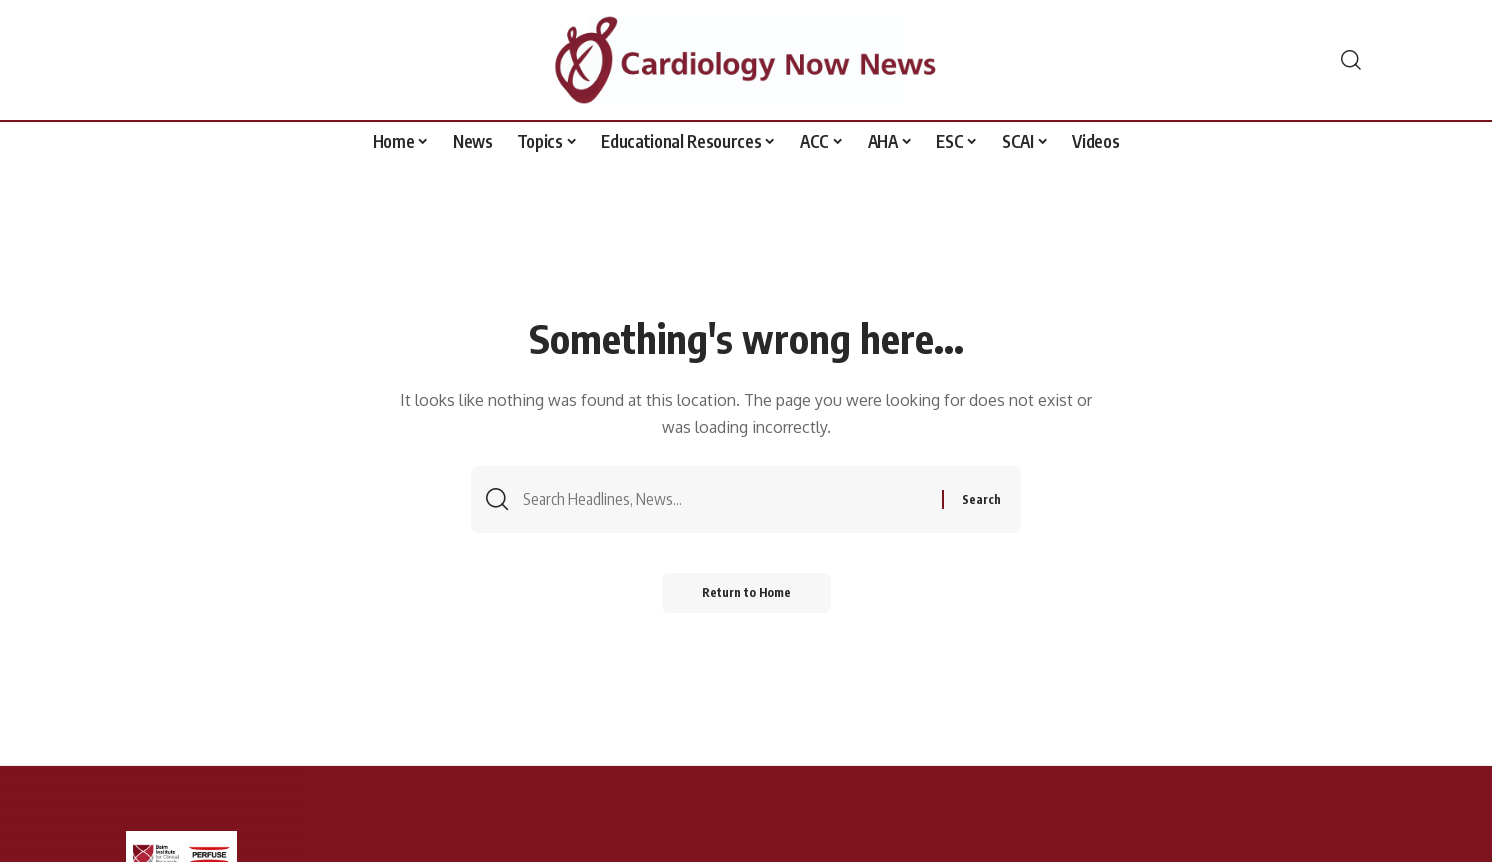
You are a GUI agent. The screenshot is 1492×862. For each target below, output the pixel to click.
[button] (1351, 60)
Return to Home (746, 592)
